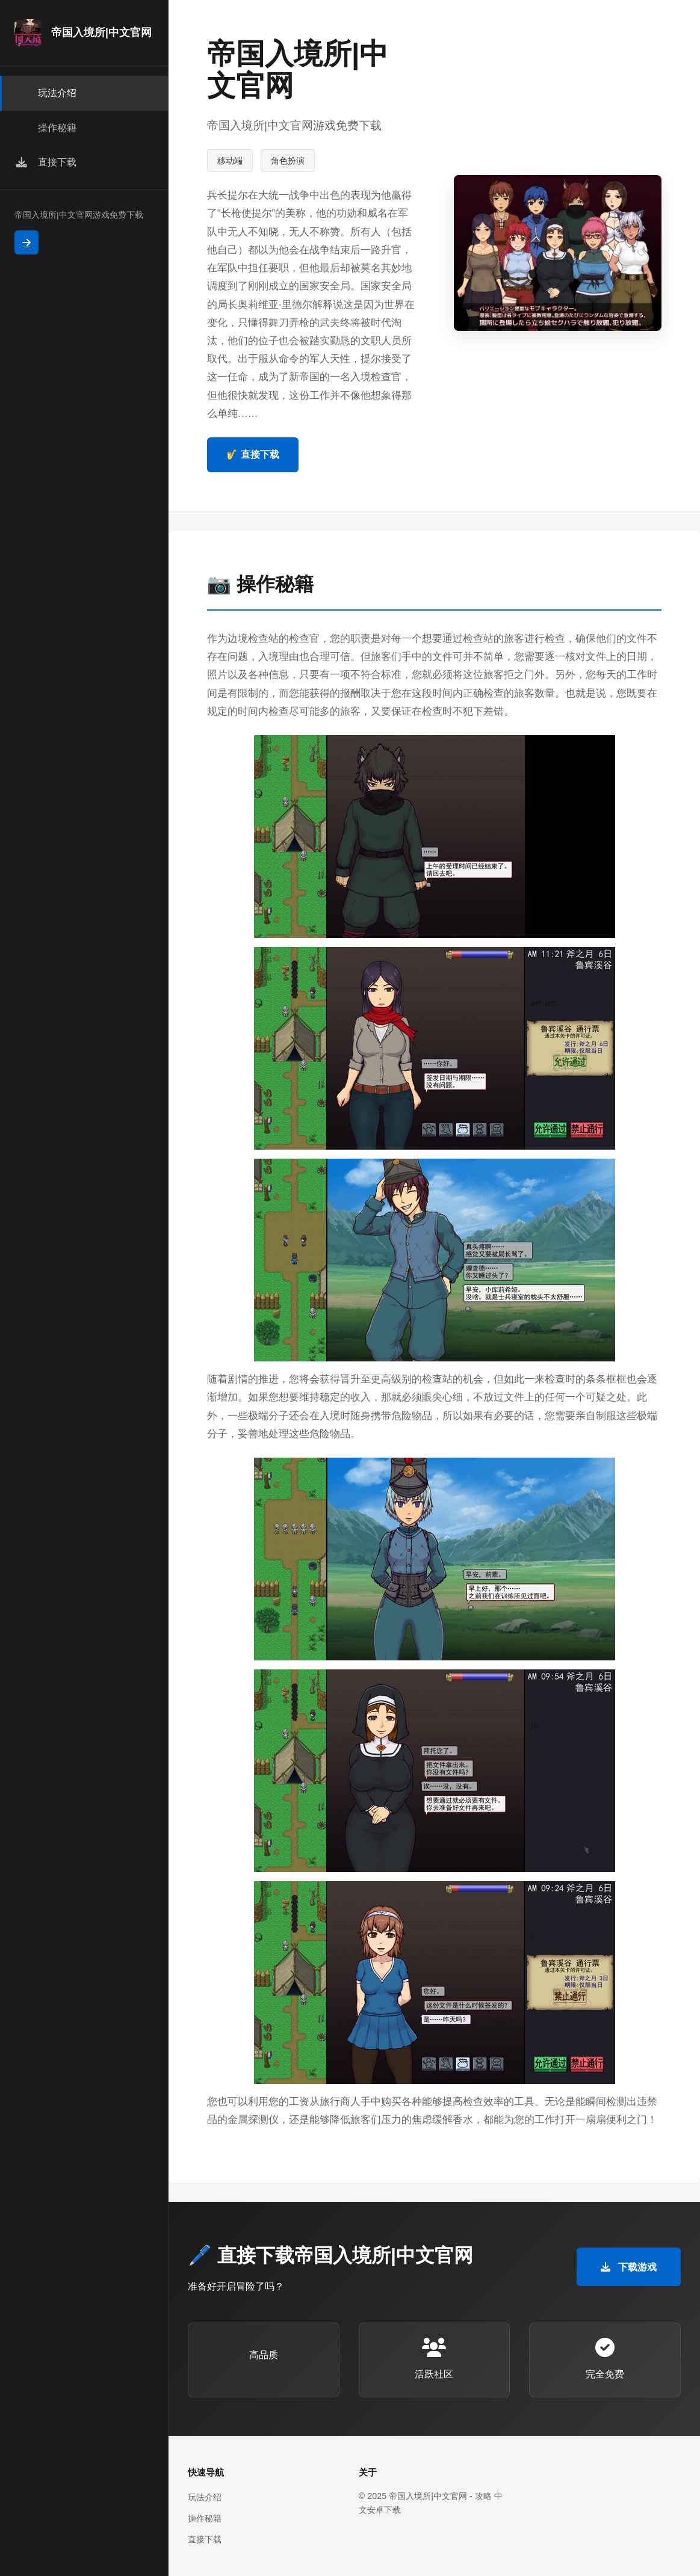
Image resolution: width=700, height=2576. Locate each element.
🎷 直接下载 (252, 454)
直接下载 (204, 2539)
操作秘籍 (204, 2518)
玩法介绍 (204, 2497)
